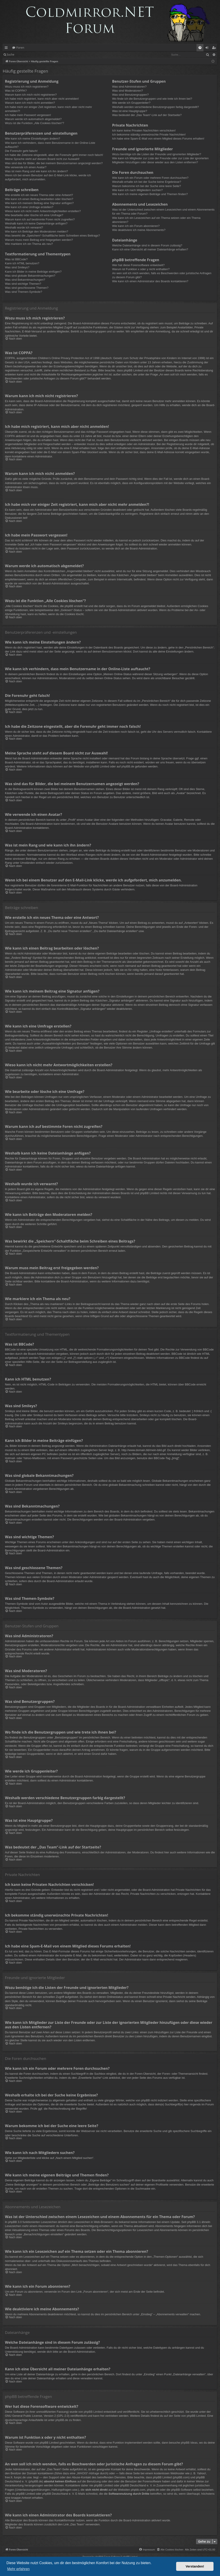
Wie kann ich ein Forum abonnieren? (136, 226)
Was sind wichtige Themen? (23, 283)
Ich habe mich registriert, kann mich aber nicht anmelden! (42, 98)
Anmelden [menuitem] (208, 48)
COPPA (10, 436)
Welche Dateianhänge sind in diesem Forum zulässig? (147, 245)
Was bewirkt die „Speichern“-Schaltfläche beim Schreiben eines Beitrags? (52, 235)
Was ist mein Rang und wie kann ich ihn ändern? (36, 171)
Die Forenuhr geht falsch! (21, 151)
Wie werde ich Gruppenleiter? (131, 102)
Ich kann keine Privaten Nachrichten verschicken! (144, 130)
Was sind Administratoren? (129, 86)
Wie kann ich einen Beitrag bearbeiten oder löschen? (39, 199)
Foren (20, 47)
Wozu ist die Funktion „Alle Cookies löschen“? (34, 123)
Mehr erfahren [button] (18, 2569)
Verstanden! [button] (195, 2566)
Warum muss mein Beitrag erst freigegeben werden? (39, 239)
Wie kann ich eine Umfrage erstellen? (29, 207)
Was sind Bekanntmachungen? (25, 279)
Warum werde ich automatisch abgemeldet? (33, 119)
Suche (10, 54)
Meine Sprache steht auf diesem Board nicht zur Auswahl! (42, 159)
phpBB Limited (99, 766)
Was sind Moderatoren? (127, 90)
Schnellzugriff (7, 48)
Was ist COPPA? (16, 90)
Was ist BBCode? (16, 259)
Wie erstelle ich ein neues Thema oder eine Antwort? (39, 195)
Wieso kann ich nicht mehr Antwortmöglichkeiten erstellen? (43, 211)
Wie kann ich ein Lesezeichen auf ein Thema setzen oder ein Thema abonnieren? (156, 220)
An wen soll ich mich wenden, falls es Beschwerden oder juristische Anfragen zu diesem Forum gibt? (161, 275)
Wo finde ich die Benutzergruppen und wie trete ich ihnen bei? (152, 98)
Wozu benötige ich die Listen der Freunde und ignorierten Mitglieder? (156, 154)
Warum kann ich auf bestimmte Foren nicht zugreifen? (40, 219)
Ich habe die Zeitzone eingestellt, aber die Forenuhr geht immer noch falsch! (54, 155)
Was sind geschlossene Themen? (26, 287)
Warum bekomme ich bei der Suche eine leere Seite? (146, 186)
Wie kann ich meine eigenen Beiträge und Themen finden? (150, 194)
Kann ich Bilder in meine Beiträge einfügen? (33, 271)
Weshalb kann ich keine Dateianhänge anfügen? (36, 223)
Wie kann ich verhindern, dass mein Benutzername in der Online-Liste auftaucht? (50, 145)
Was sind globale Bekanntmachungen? (30, 275)
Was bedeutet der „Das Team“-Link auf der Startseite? (147, 115)
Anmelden (27, 54)
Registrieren (47, 54)
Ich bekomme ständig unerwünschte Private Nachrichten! (149, 134)
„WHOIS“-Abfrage (87, 2473)
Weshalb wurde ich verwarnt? (24, 227)
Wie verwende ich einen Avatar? (25, 167)
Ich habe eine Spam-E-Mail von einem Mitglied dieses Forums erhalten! (158, 138)
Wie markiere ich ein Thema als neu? (29, 244)
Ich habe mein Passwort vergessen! (28, 115)
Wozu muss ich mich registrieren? (27, 86)
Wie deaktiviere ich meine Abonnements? (138, 230)
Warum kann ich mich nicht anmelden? (30, 102)
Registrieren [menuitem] (214, 48)
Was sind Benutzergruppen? (130, 94)
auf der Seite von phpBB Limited (185, 2415)
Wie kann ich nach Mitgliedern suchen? (137, 190)
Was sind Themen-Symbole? (23, 291)
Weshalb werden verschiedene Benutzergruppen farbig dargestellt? (155, 107)
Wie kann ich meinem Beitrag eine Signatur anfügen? (39, 203)
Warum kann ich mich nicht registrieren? (31, 94)
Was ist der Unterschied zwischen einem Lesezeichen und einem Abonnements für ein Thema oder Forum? (163, 211)
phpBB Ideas (189, 2442)
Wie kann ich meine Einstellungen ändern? (32, 138)
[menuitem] (200, 47)
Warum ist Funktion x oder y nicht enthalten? (141, 269)
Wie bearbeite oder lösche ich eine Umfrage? (34, 215)
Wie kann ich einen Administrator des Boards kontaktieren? (150, 281)
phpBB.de (128, 766)
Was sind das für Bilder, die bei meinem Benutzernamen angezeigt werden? (54, 163)
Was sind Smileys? (17, 267)
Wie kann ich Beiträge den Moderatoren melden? (36, 231)
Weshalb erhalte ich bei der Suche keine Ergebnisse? (146, 181)
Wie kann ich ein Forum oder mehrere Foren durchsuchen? (150, 177)
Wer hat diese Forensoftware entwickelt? (138, 265)
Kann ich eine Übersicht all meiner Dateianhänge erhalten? (150, 249)
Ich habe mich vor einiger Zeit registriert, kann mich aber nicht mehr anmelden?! (48, 109)
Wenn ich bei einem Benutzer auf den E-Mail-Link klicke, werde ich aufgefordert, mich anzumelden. (48, 177)
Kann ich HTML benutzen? (22, 263)
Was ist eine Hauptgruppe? (129, 111)
